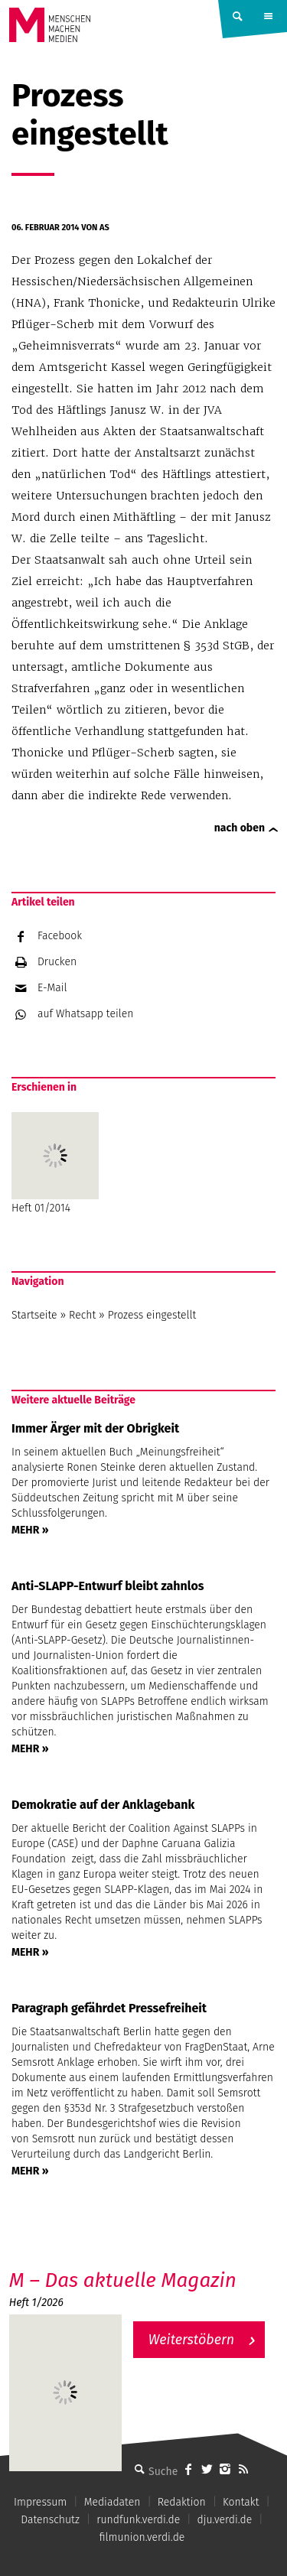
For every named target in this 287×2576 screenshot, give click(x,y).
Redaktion (182, 2502)
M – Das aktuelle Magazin (122, 2280)
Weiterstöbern (191, 2339)
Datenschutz (50, 2519)
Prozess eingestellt (152, 1315)
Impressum (40, 2502)
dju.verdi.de (225, 2519)
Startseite (34, 1315)
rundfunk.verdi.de (138, 2519)
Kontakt (241, 2502)
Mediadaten (112, 2502)
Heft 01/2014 (55, 1163)
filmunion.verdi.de (142, 2537)
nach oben (239, 827)
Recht (82, 1315)
